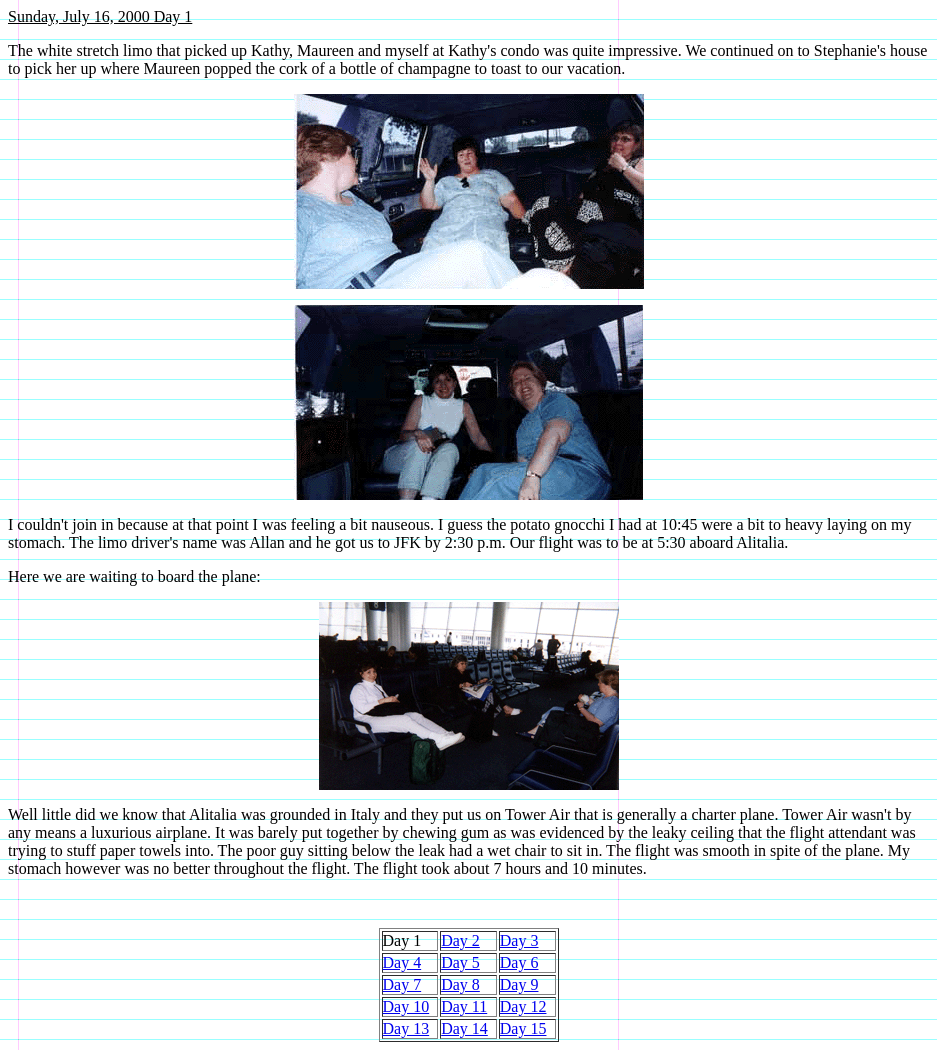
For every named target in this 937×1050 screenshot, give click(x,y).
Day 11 (464, 1006)
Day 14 (464, 1028)
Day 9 (519, 984)
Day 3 (519, 940)
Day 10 (406, 1006)
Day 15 (523, 1028)
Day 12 (523, 1006)
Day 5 (460, 962)
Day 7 (402, 984)
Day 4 (402, 962)
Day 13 (406, 1028)
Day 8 (460, 984)
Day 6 (519, 962)
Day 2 (460, 940)
